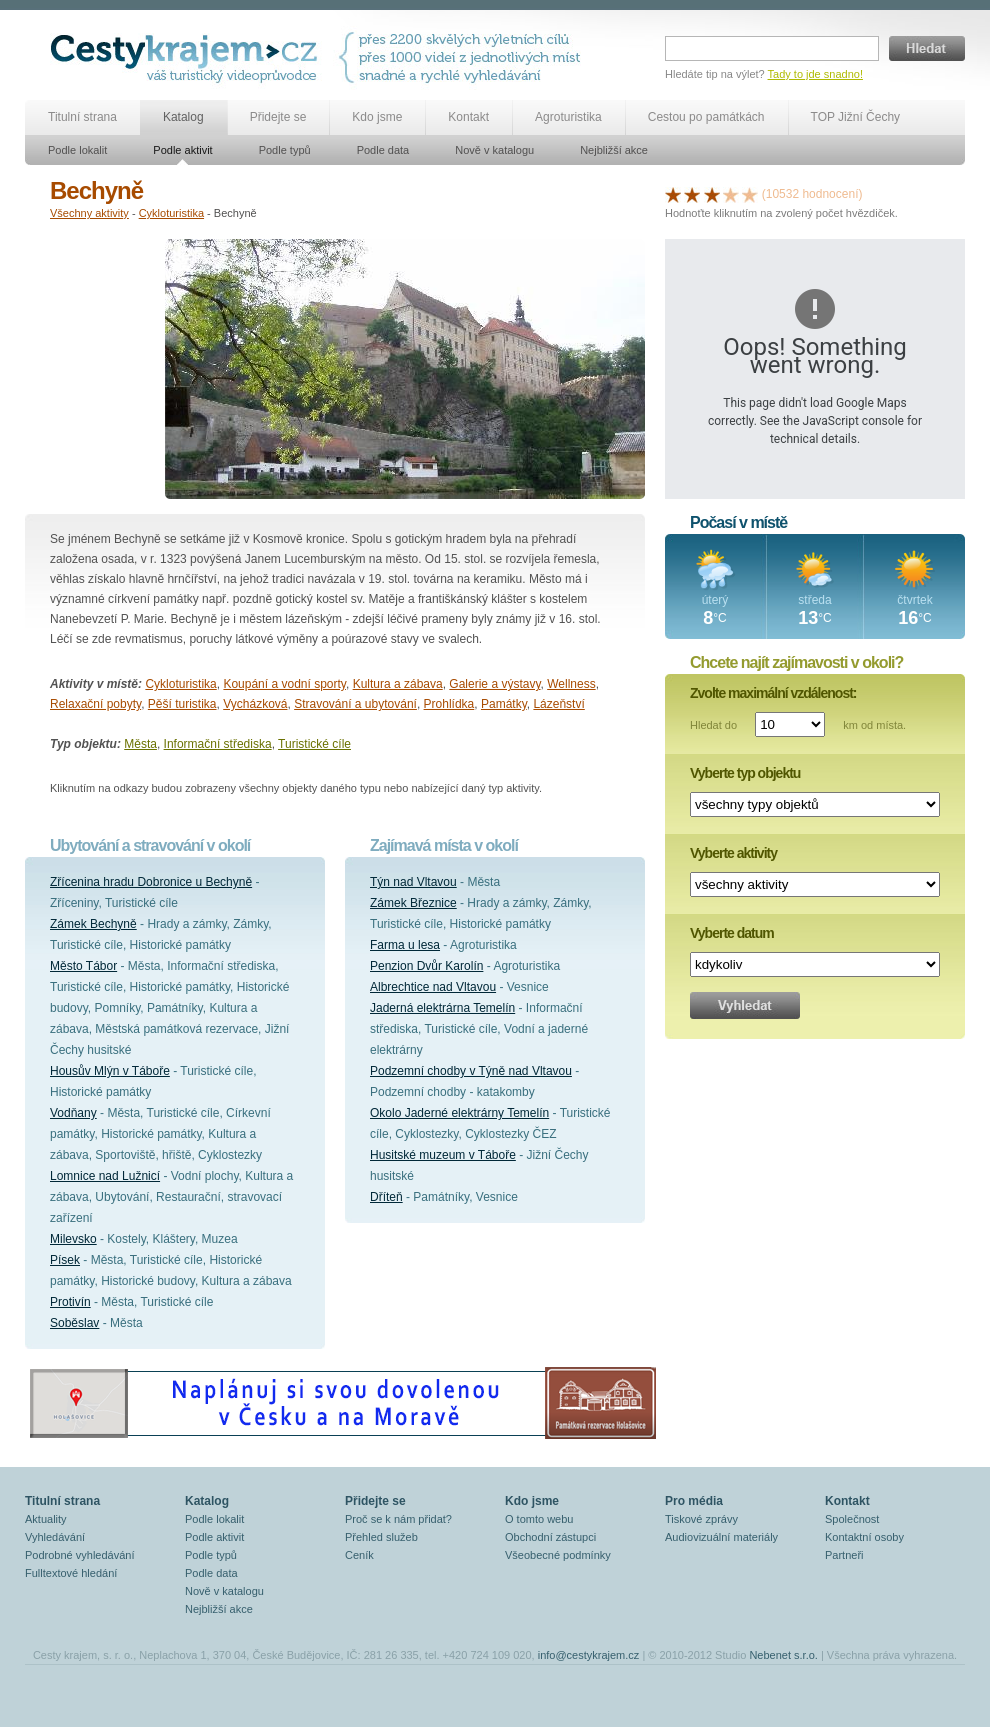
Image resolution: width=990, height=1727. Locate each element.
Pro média (694, 1501)
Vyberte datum (732, 933)
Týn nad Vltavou (413, 882)
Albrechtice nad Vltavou (433, 987)
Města (140, 744)
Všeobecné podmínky (558, 1555)
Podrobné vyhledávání (79, 1555)
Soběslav (74, 1323)
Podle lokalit (77, 150)
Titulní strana (82, 117)
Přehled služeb (381, 1537)
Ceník (359, 1555)
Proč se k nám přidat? (398, 1519)
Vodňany (73, 1113)
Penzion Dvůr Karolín (426, 966)
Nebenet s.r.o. (783, 1655)
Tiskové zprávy (701, 1519)
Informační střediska (218, 744)
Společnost (852, 1519)
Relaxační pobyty (95, 704)
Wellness (571, 684)
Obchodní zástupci (550, 1537)
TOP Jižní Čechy (856, 117)
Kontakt (468, 117)
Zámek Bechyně (93, 924)
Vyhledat (745, 1005)
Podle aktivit (182, 150)
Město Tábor (83, 966)
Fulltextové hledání (71, 1573)
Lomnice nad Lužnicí (105, 1176)
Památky (504, 704)
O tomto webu (539, 1519)
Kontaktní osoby (864, 1537)
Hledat (927, 48)
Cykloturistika (171, 213)
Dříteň (386, 1197)
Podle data (383, 150)
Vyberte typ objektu (745, 773)
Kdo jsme (377, 117)
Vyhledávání (55, 1537)
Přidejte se (278, 117)
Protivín (70, 1302)
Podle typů (285, 150)
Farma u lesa (405, 945)
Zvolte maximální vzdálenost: (773, 693)
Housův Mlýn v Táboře (110, 1071)
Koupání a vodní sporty (284, 684)
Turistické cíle (314, 744)
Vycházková (255, 704)
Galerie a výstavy (494, 684)
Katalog (183, 117)
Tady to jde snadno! (815, 74)
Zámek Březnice (413, 903)
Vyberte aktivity (733, 853)
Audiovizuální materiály (721, 1537)
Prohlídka (449, 704)
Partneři (844, 1555)
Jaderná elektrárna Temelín (442, 1008)
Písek (65, 1260)
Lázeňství (558, 704)
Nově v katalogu (494, 150)
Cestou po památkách (706, 117)
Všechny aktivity (89, 213)
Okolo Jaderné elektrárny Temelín (459, 1113)
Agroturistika (568, 117)
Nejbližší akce (614, 150)
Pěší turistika (182, 704)
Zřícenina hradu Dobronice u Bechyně (151, 882)
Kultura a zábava (398, 684)
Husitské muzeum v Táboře (443, 1155)
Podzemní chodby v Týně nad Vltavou (471, 1071)
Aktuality (46, 1519)
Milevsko (73, 1239)
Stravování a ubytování (355, 704)
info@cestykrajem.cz (589, 1655)
